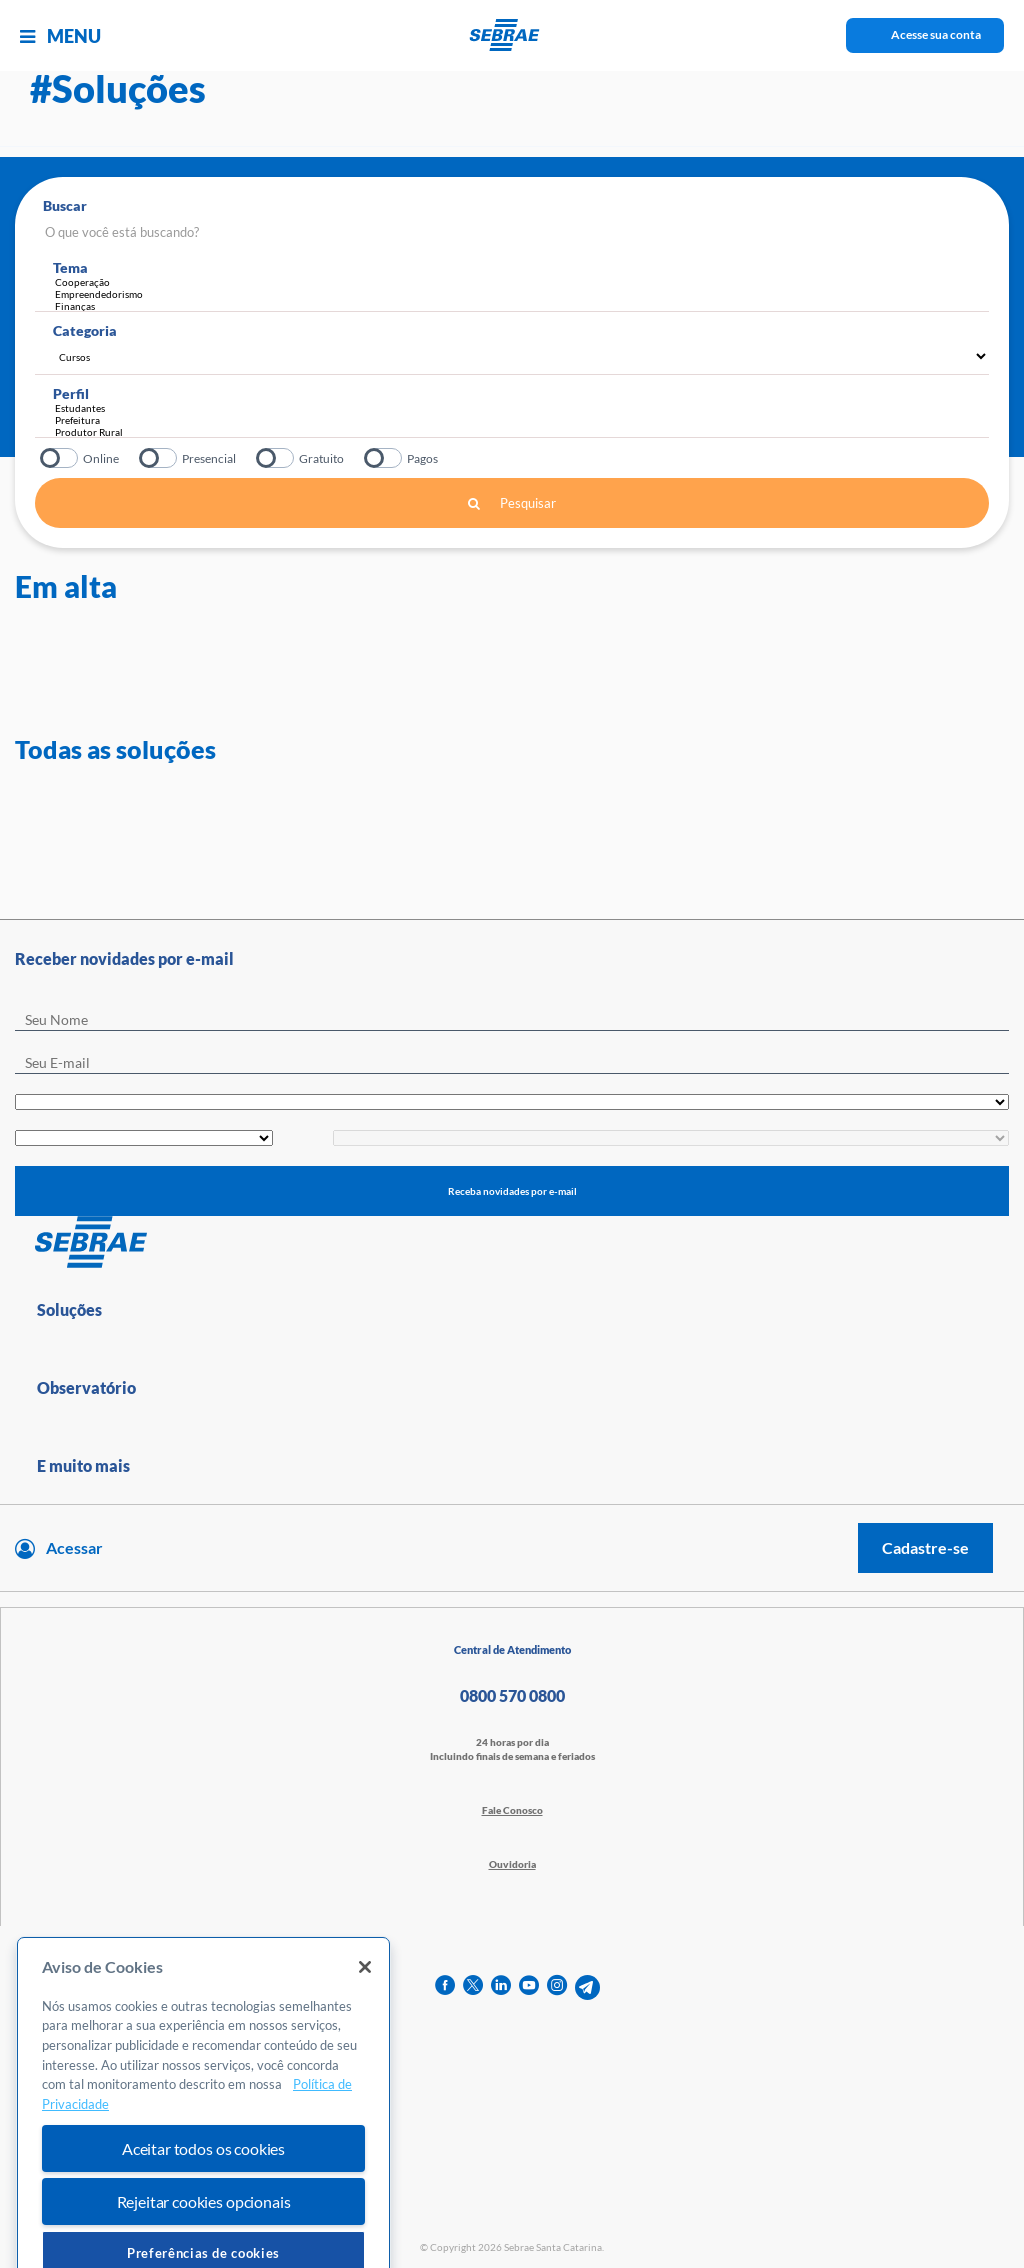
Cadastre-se (925, 1547)
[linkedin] (501, 1987)
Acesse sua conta (936, 34)
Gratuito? (276, 458)
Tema (70, 267)
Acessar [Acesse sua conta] (74, 1547)
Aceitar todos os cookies (203, 2214)
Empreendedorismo (522, 294)
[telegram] (587, 1987)
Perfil (71, 393)
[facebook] (445, 1987)
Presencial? (159, 458)
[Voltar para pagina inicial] (512, 1243)
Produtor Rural (517, 432)
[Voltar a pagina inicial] (512, 35)
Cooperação (522, 282)
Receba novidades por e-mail (512, 1191)
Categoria (85, 330)
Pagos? (384, 458)
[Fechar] (365, 2033)
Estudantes (517, 408)
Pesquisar (512, 503)
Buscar (65, 205)
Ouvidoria (512, 1864)
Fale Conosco (512, 1810)
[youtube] (529, 1987)
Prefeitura (517, 420)
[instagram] (557, 1987)
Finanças (522, 306)
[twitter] (473, 1987)
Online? (60, 458)
